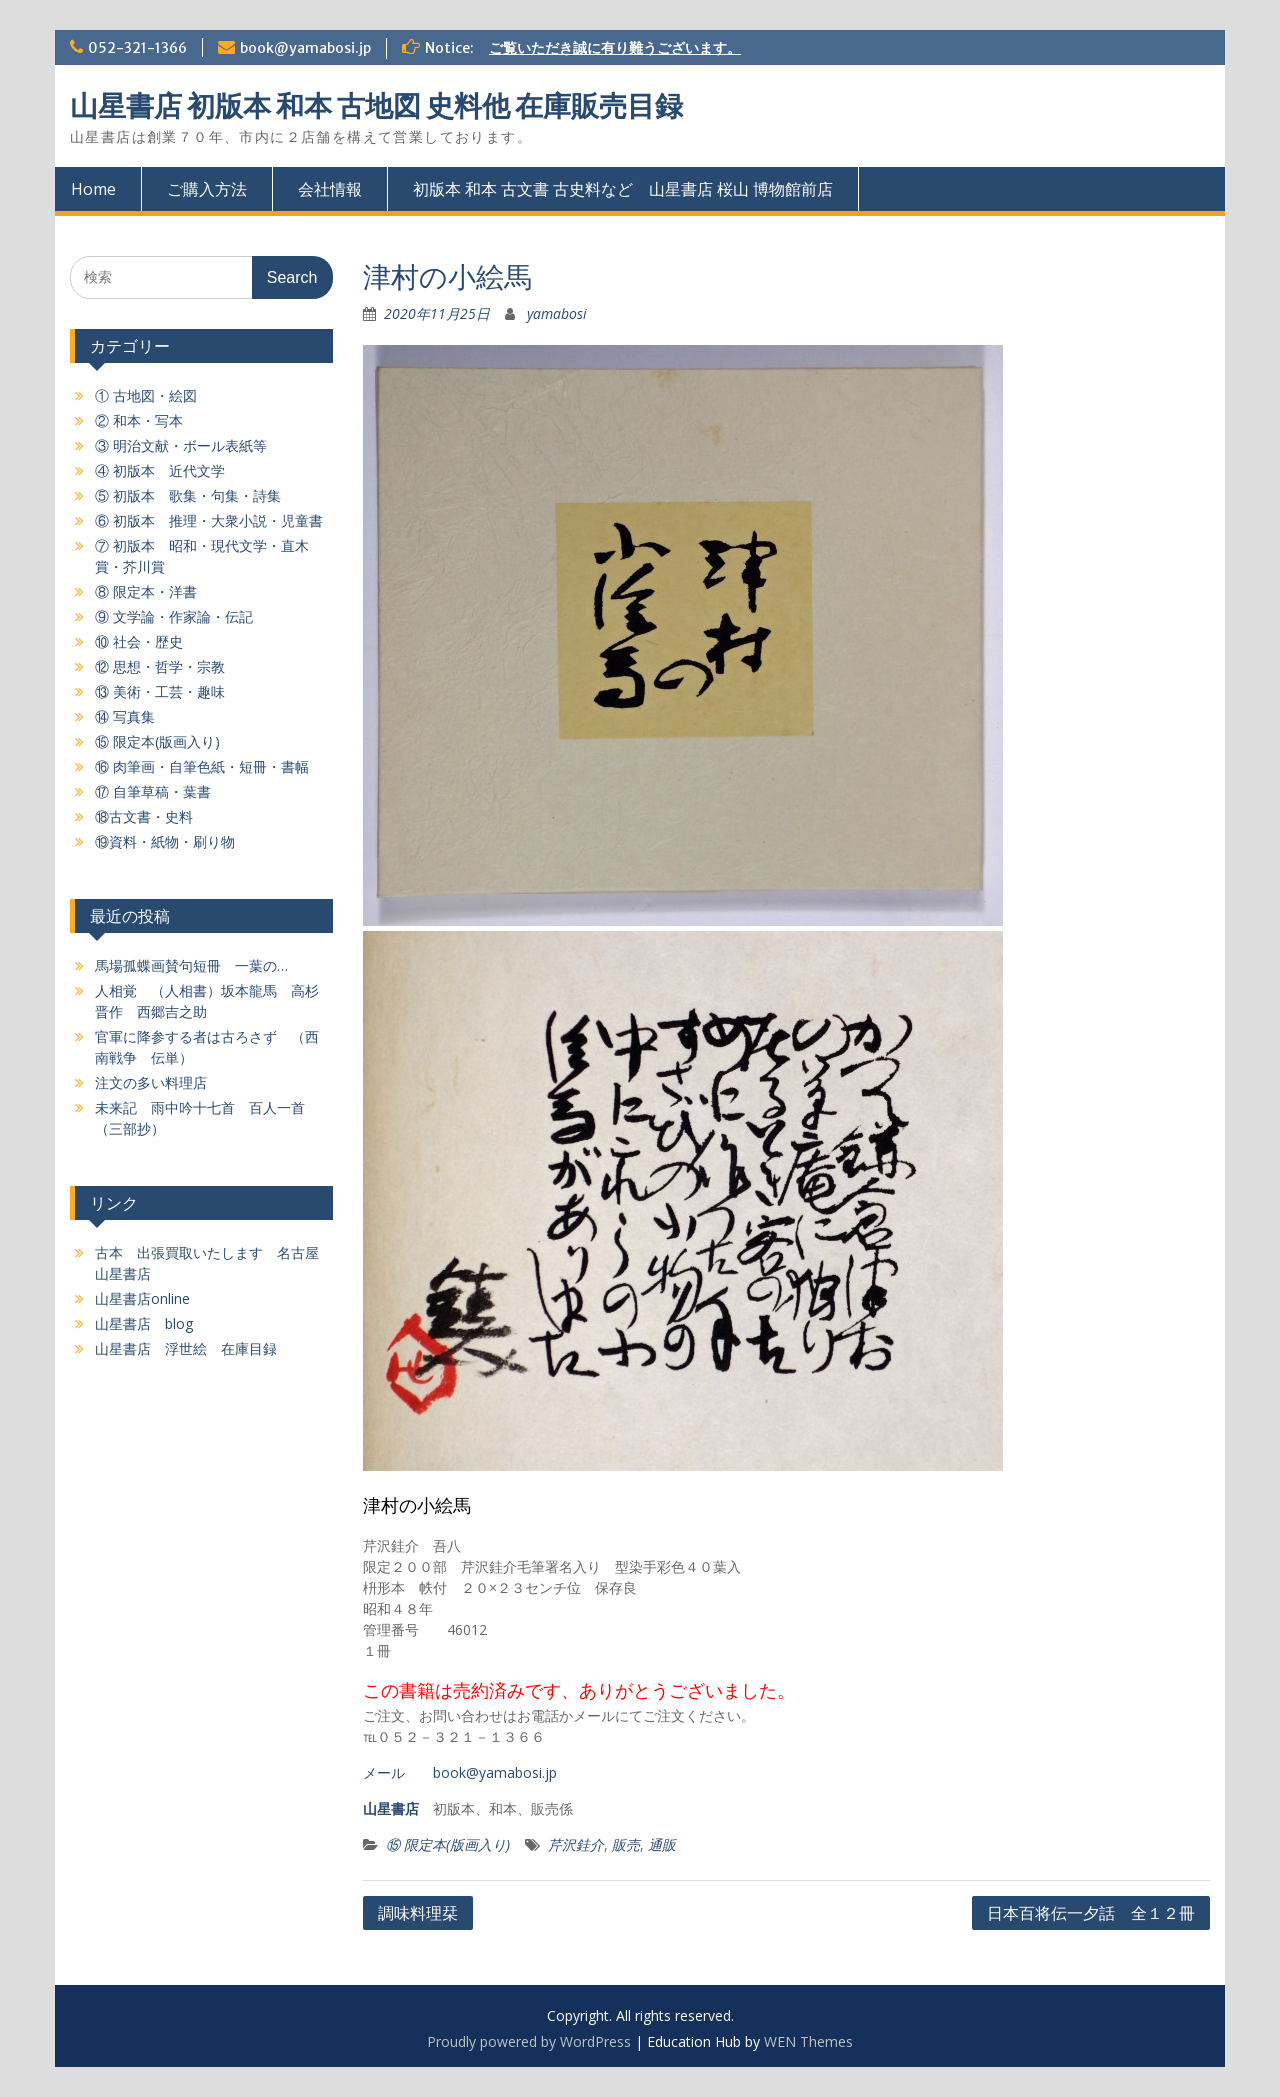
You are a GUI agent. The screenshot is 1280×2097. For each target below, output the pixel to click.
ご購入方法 (207, 189)
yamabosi (557, 313)
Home (93, 189)
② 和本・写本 (139, 420)
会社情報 (330, 189)
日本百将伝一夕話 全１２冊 (1091, 1913)
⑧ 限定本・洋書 (146, 591)
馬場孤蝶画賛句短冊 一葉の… (191, 965)
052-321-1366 (137, 48)
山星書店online (142, 1298)
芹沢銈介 (576, 1844)
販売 (626, 1844)
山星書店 (391, 1808)
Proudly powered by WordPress (529, 2041)
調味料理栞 (418, 1913)
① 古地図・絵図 (146, 395)
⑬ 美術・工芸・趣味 (160, 691)
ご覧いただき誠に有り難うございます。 (615, 48)
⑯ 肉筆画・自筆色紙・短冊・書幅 (202, 766)
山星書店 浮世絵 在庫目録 (186, 1348)
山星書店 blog (144, 1323)
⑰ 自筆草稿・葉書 (153, 791)
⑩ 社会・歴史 (139, 641)
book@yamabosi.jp (305, 48)
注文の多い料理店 (151, 1082)
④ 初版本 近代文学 (160, 470)
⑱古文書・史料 (144, 816)
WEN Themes (808, 2041)
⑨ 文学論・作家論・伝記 (174, 616)
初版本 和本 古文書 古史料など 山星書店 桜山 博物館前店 (623, 189)
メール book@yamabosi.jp (460, 1772)
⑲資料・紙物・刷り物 (165, 841)
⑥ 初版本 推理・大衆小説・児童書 (209, 520)
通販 (662, 1844)
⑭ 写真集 (125, 716)
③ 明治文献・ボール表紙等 (181, 445)
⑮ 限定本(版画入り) (448, 1844)
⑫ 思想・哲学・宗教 (160, 666)
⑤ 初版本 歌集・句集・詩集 (188, 495)
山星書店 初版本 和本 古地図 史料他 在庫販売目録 (376, 106)
